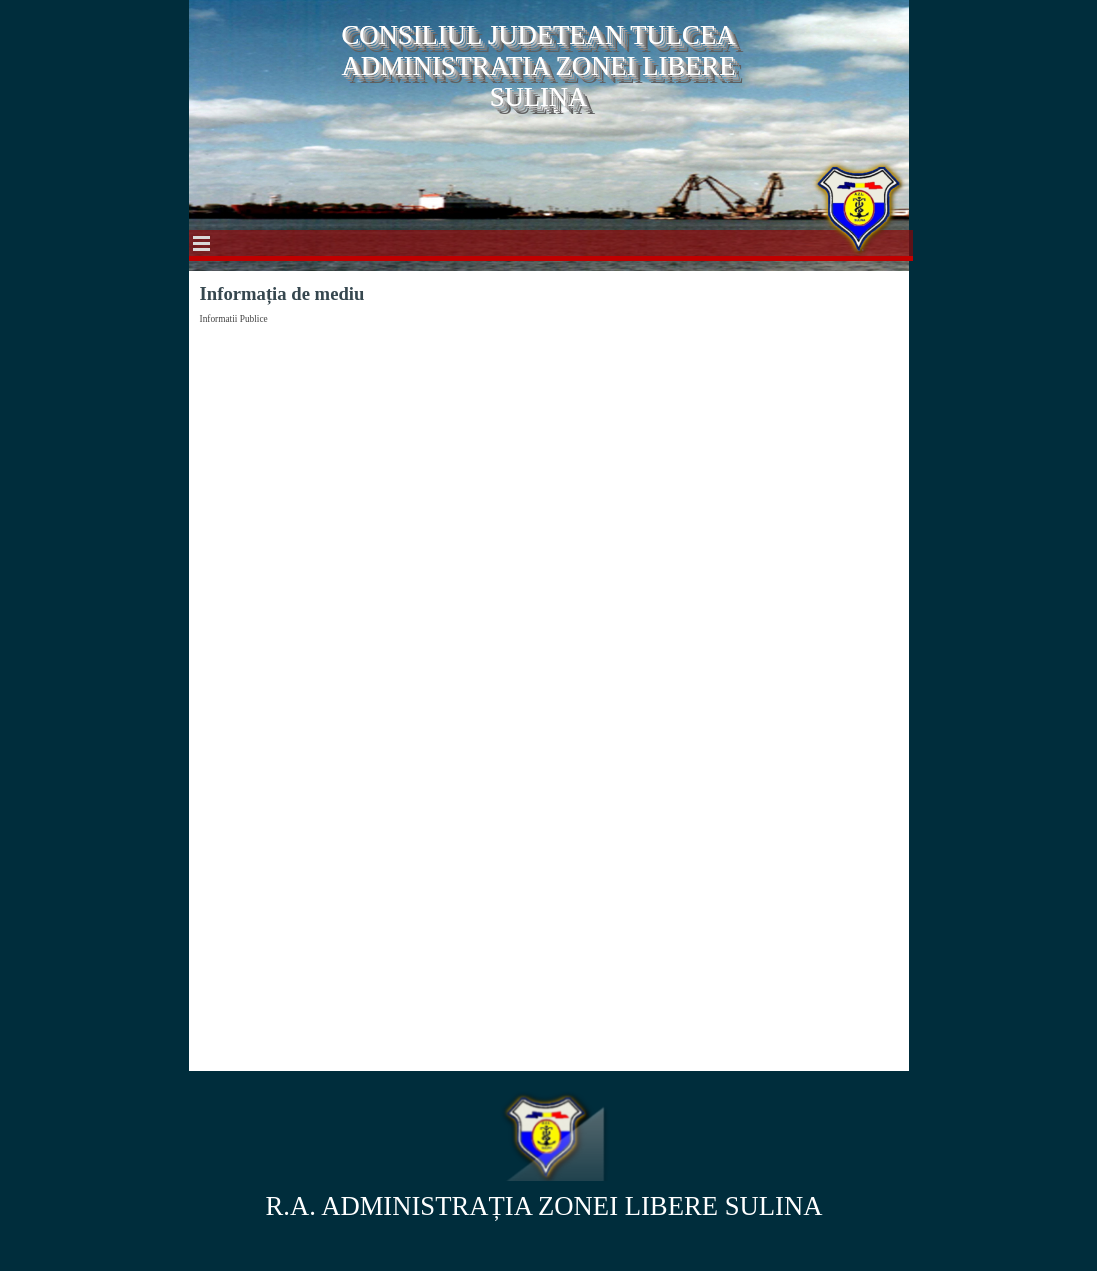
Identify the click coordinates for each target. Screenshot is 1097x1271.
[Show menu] (202, 243)
